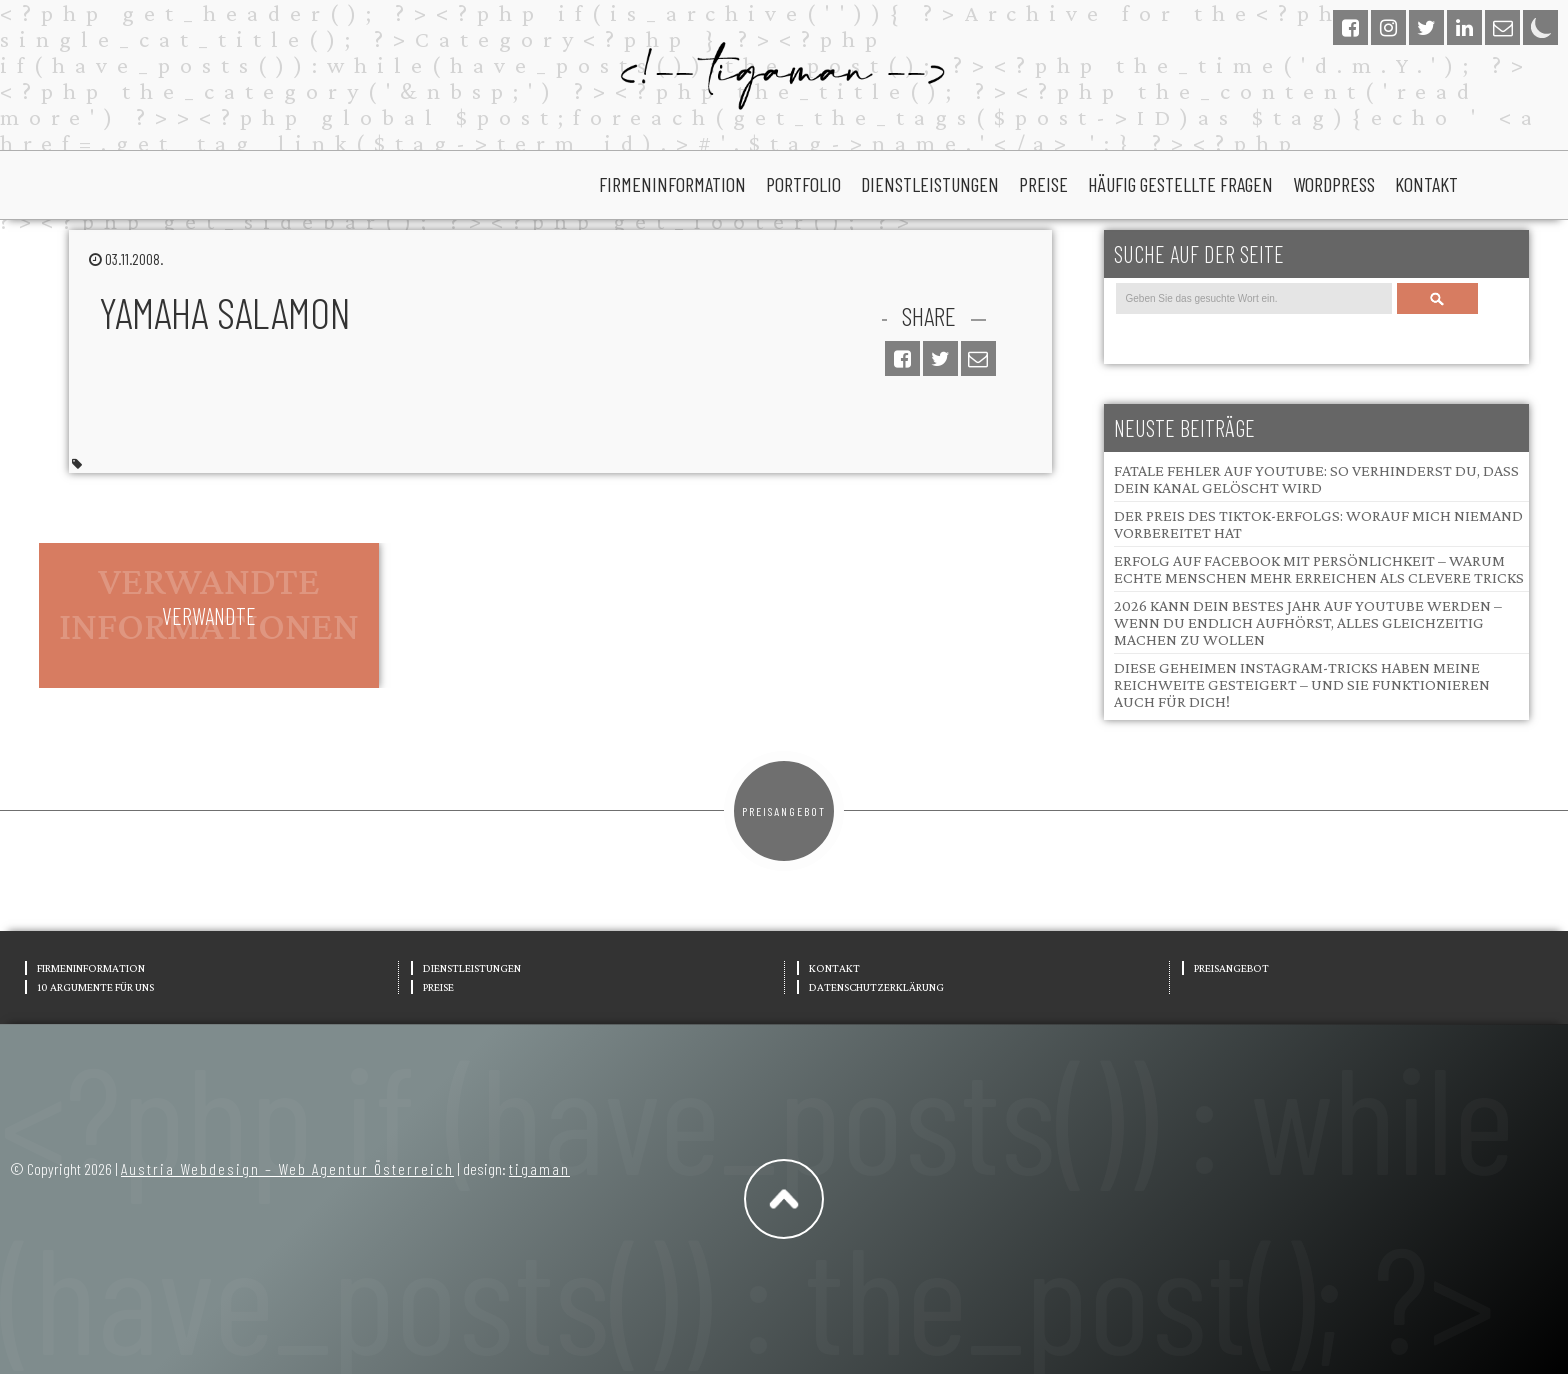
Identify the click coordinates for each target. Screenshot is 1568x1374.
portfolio (803, 184)
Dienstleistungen (930, 184)
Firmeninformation (672, 184)
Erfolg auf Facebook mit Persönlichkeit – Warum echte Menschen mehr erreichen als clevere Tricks (1319, 569)
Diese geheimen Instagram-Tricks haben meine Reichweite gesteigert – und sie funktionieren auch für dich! (1302, 684)
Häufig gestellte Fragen (1180, 184)
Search (1437, 298)
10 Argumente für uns (95, 987)
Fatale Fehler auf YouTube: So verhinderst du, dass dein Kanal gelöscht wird (1316, 479)
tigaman (539, 1168)
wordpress (1334, 184)
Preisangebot (784, 811)
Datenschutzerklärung (876, 987)
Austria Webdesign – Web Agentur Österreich (287, 1168)
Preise (1043, 184)
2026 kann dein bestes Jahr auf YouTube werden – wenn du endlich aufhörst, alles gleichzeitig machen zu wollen (1308, 622)
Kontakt (1426, 184)
